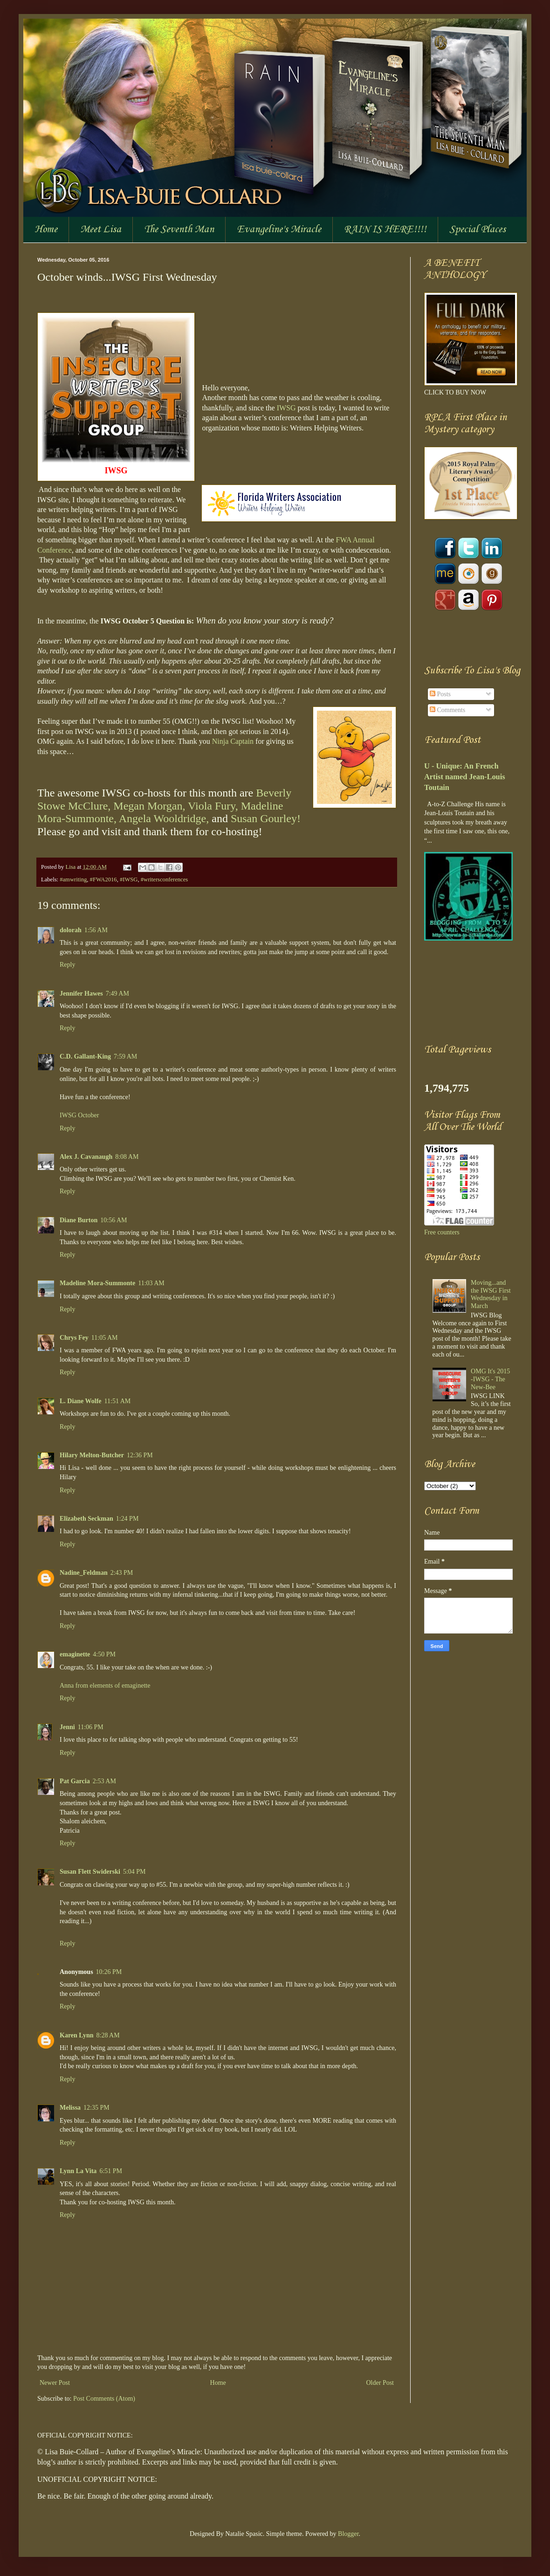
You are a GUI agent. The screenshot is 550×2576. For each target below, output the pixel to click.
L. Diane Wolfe (81, 1401)
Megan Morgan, (149, 806)
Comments (447, 709)
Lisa (71, 867)
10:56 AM (113, 1220)
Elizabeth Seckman (86, 1518)
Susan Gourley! (266, 818)
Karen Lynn (77, 2035)
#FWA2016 (103, 879)
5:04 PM (134, 1871)
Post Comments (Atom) (104, 2398)
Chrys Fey (74, 1337)
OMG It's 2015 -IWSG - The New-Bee (490, 1379)
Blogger (348, 2533)
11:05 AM (104, 1337)
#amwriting (73, 879)
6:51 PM (110, 2170)
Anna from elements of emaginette (105, 1685)
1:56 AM (96, 930)
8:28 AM (108, 2035)
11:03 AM (151, 1283)
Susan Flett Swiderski (90, 1871)
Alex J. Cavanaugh (86, 1156)
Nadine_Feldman (84, 1572)
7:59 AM (125, 1056)
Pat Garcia (75, 1781)
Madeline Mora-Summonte (97, 1283)
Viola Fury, (213, 806)
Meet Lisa (100, 229)
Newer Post (55, 2382)
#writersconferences (164, 879)
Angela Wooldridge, (164, 818)
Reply (67, 964)
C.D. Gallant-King (85, 1056)
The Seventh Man (179, 229)
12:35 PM (96, 2107)
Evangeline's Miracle (279, 229)
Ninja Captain (233, 741)
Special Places (477, 229)
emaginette (75, 1654)
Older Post (380, 2382)
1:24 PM (127, 1518)
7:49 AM (117, 993)
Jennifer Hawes (81, 993)
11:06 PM (90, 1727)
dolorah (71, 930)
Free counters (442, 1232)
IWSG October (79, 1115)
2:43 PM (121, 1572)
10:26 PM (109, 1971)
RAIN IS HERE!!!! (385, 229)
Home (45, 229)
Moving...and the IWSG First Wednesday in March (491, 1294)
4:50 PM (104, 1654)
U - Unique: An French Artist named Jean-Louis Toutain (464, 777)
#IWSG (129, 879)
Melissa (70, 2107)
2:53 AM (104, 1781)
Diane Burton (78, 1220)
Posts (440, 694)
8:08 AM (126, 1156)
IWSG (286, 408)
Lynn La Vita (78, 2170)
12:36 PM (140, 1455)
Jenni (67, 1727)
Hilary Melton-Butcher (92, 1455)
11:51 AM (117, 1401)
